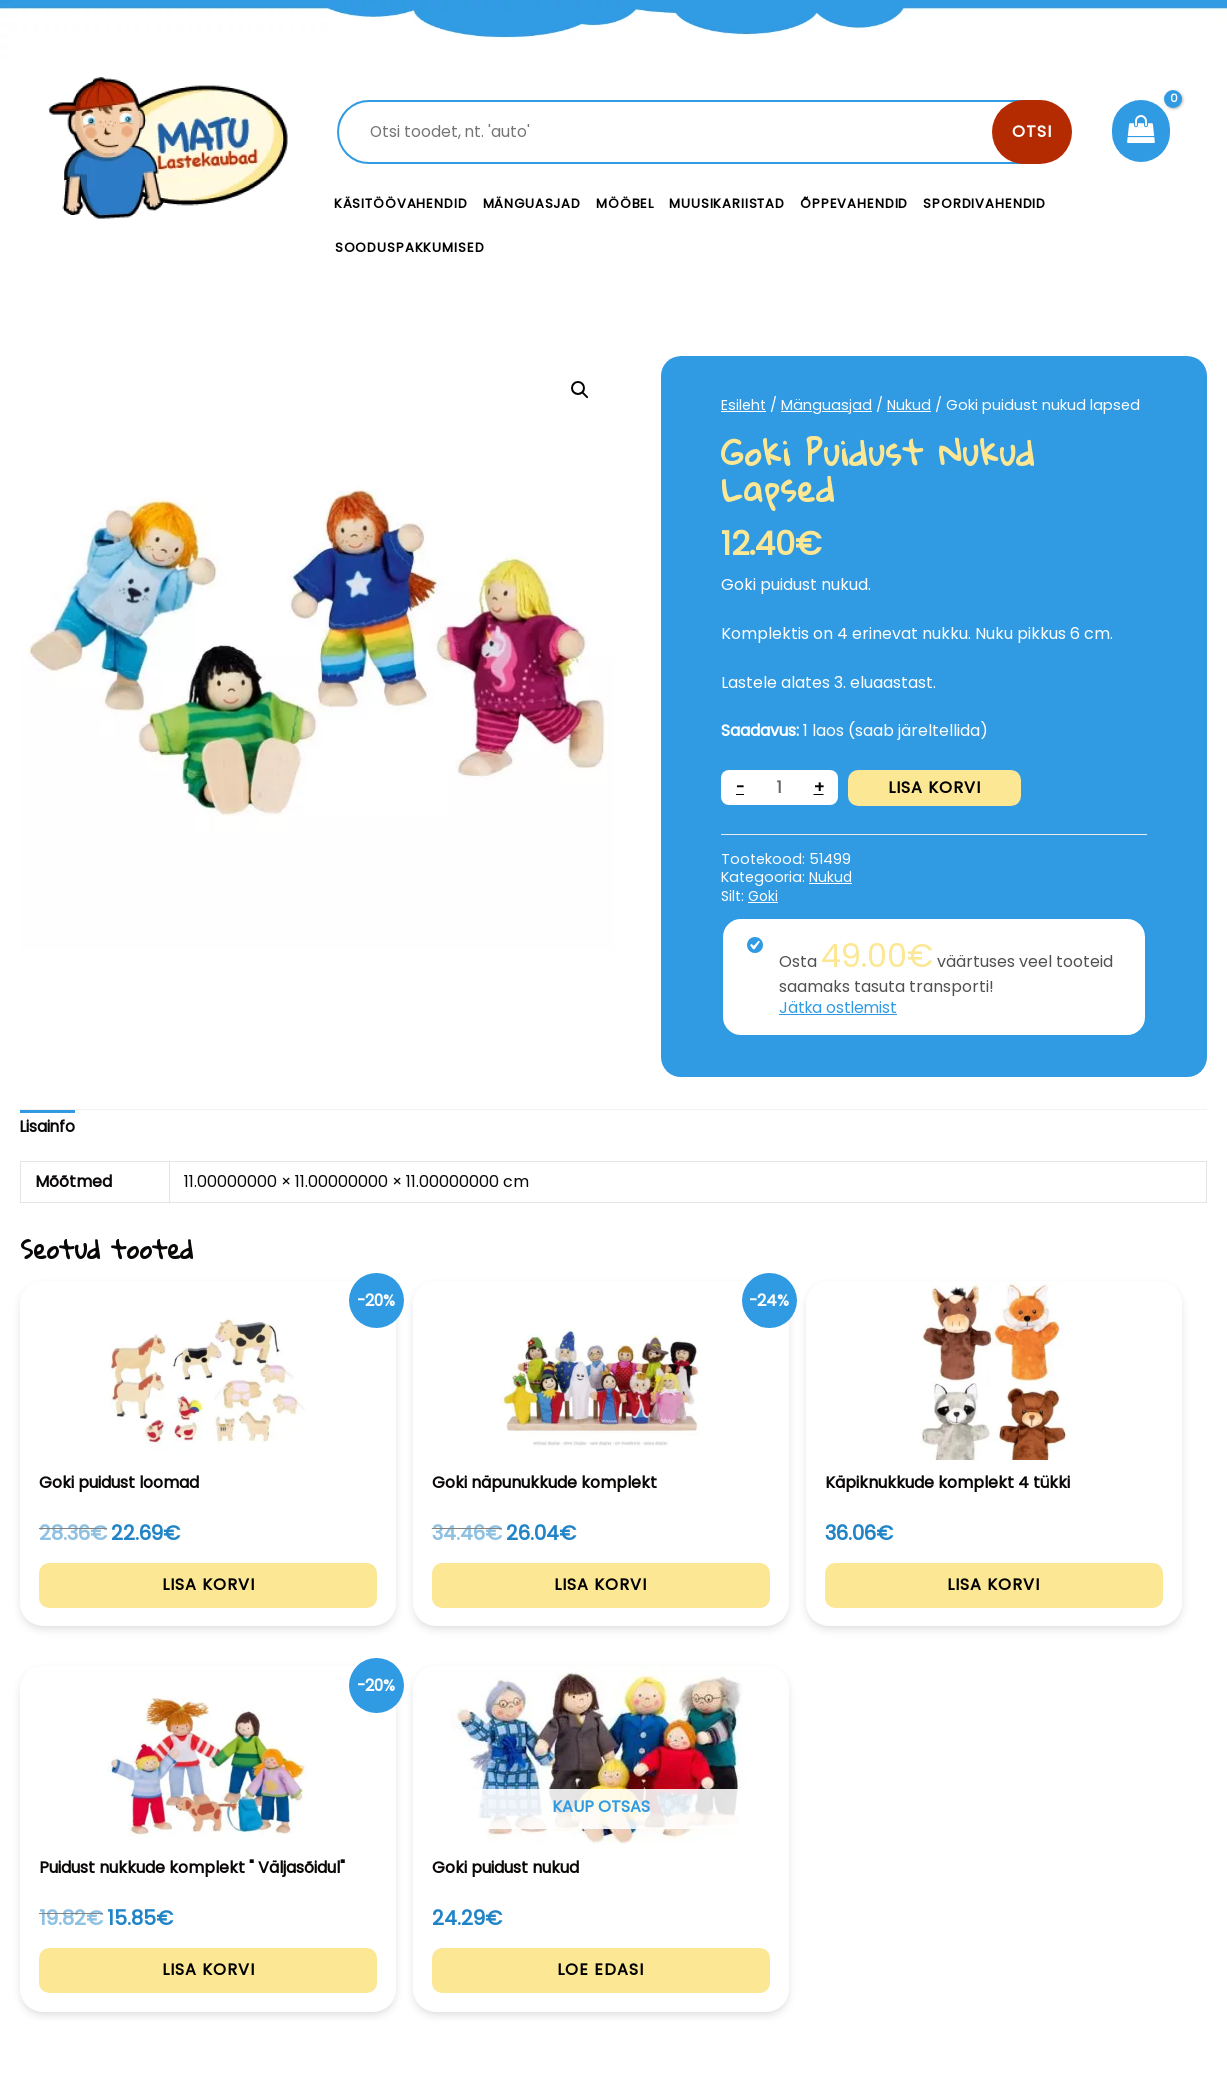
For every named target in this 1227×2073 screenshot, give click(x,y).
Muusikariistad (727, 203)
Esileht (744, 405)
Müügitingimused (1064, 1935)
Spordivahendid (984, 203)
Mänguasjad (532, 203)
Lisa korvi (935, 787)
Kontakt (764, 1890)
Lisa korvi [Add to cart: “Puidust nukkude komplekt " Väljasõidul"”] (854, 1609)
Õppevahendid (854, 203)
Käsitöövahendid (401, 203)
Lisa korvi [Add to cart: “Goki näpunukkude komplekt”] (372, 1609)
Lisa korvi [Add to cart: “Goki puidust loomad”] (130, 1609)
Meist (754, 1935)
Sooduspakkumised (410, 247)
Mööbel (625, 203)
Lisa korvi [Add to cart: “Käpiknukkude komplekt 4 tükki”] (613, 1609)
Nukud (910, 405)
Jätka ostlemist (840, 1007)
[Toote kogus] (780, 787)
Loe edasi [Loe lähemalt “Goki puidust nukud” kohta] (1096, 1609)
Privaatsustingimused (1082, 1890)
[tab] (48, 1128)
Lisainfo (48, 1127)
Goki (763, 896)
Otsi (1032, 131)
